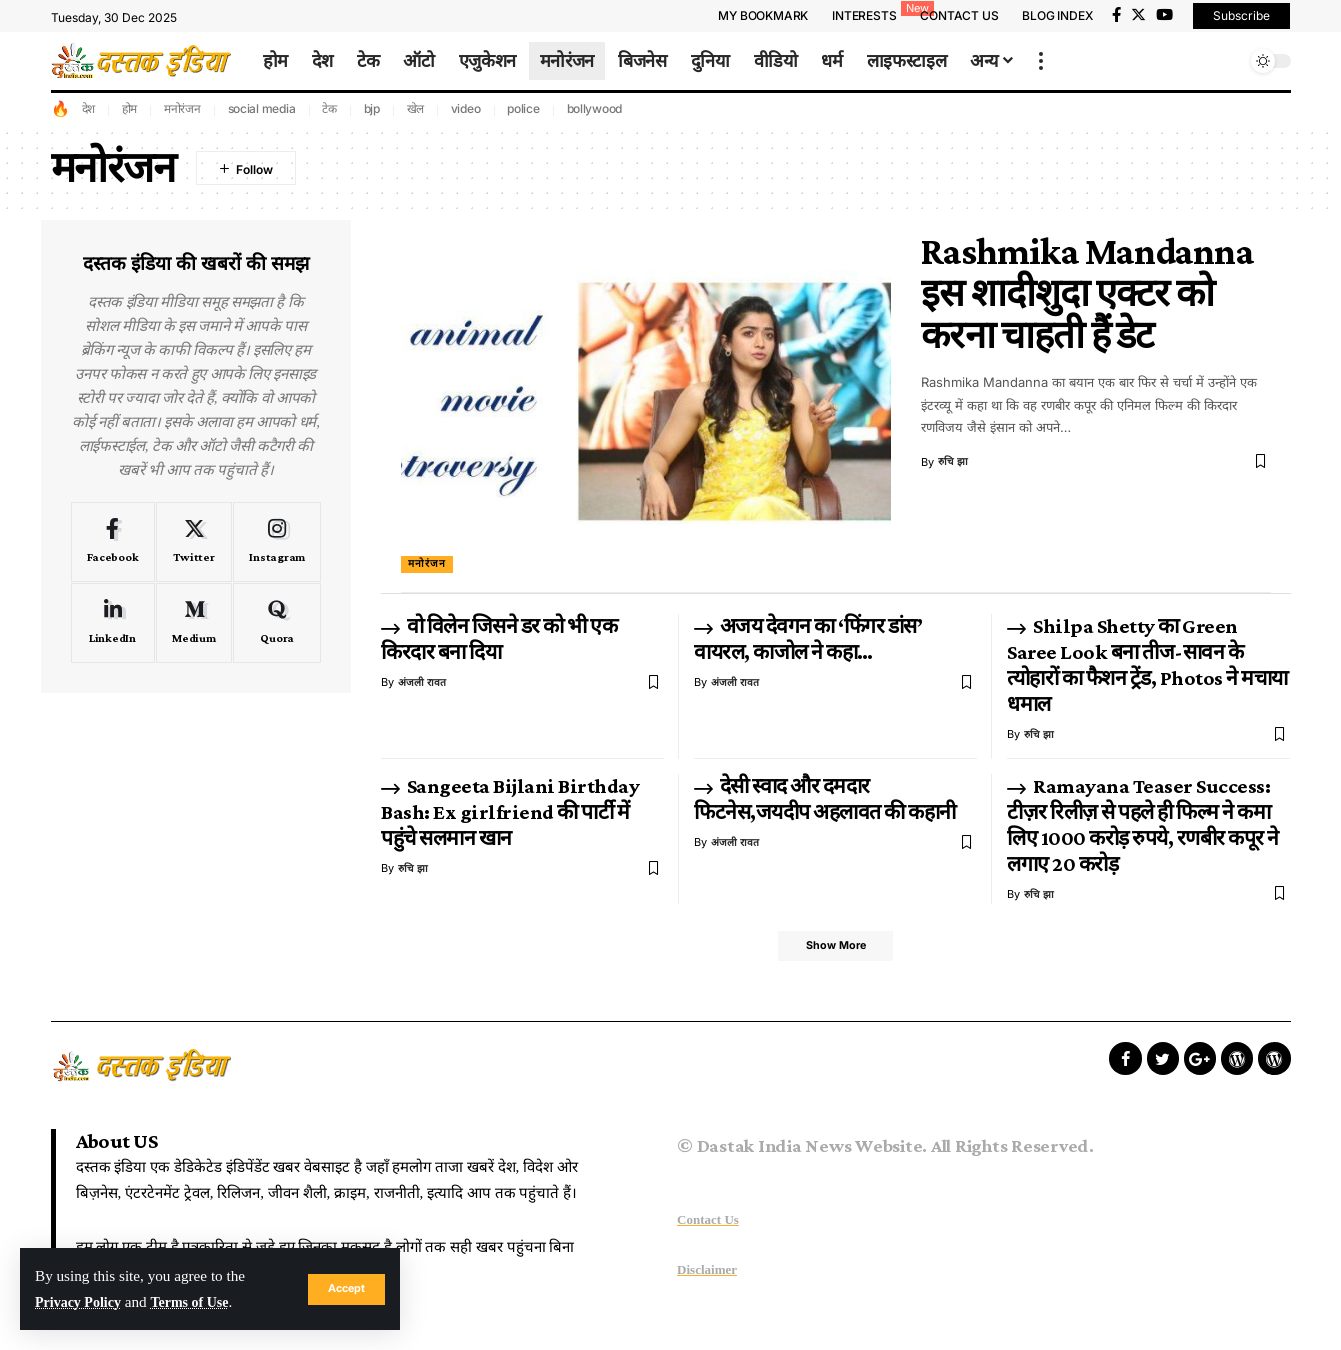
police (523, 108)
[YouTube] (1164, 15)
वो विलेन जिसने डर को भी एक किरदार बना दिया (499, 639)
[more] (1041, 61)
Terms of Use (200, 1301)
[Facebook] (1116, 15)
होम (130, 108)
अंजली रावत (422, 682)
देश (89, 108)
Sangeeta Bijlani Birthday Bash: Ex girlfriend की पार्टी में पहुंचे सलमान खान (510, 812)
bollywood (595, 108)
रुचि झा (953, 462)
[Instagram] (277, 542)
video (466, 108)
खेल (416, 108)
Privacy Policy (81, 1301)
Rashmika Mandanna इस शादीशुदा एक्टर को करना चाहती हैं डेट (1087, 293)
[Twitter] (1138, 15)
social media (262, 108)
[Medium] (194, 623)
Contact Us (708, 1222)
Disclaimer (707, 1273)
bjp (372, 108)
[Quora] (277, 623)
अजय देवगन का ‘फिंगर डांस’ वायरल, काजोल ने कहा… (808, 639)
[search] (1226, 61)
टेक (329, 108)
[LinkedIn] (113, 623)
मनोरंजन (182, 108)
